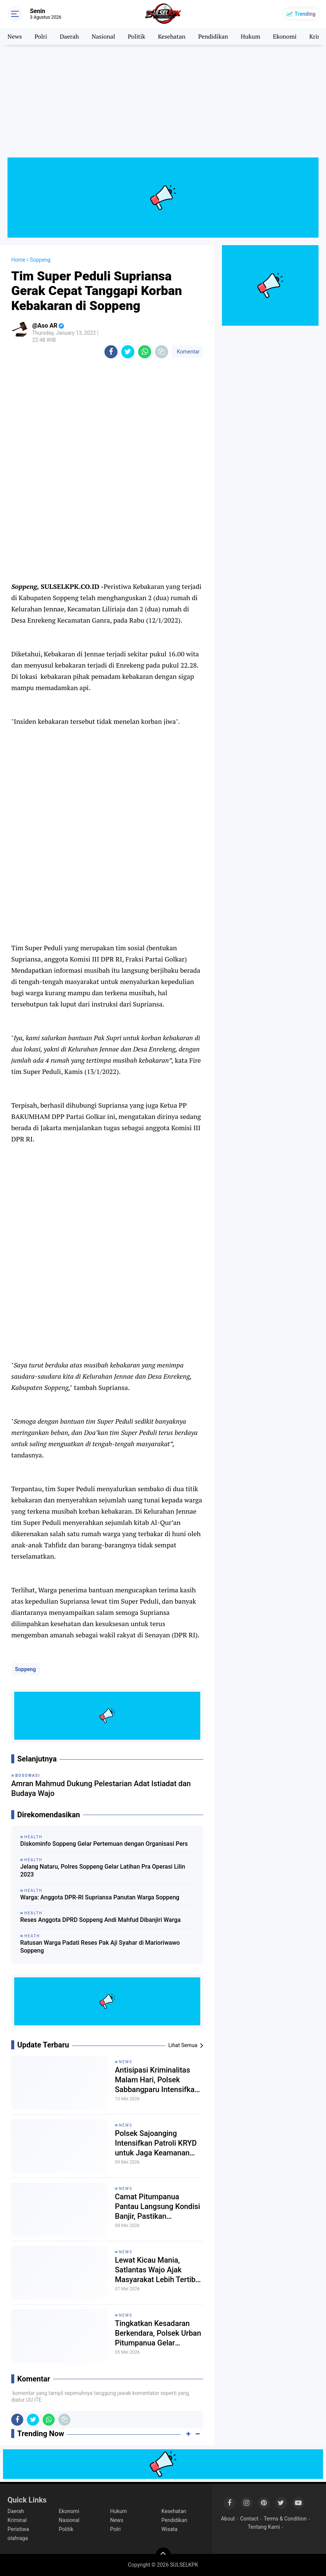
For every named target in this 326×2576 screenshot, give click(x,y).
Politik (136, 36)
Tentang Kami (264, 2527)
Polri (40, 36)
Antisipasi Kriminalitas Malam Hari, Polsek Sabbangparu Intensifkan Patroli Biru (157, 2079)
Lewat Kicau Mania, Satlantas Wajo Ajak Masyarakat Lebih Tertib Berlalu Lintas (155, 2269)
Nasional (103, 36)
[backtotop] (163, 2555)
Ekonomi (284, 36)
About (228, 2519)
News (14, 36)
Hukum (250, 36)
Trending (305, 14)
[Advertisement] (163, 104)
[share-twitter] (127, 351)
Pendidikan (213, 36)
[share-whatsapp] (144, 351)
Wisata (169, 2529)
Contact (249, 2519)
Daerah (69, 36)
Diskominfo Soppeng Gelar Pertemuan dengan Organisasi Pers (104, 1843)
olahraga (17, 2538)
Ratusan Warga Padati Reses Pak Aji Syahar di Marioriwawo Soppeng (100, 1946)
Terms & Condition (285, 2519)
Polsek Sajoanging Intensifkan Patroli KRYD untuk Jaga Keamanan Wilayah (156, 2143)
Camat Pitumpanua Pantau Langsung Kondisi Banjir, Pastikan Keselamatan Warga (157, 2206)
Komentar (187, 352)
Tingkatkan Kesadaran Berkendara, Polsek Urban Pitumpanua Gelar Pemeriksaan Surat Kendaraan (158, 2333)
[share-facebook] (111, 351)
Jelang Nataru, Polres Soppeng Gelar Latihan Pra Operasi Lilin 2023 (102, 1870)
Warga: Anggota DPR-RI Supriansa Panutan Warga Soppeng (99, 1897)
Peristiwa (18, 2529)
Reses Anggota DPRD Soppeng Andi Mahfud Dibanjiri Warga (100, 1919)
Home (18, 260)
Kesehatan (172, 36)
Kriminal (17, 2520)
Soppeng (25, 1669)
